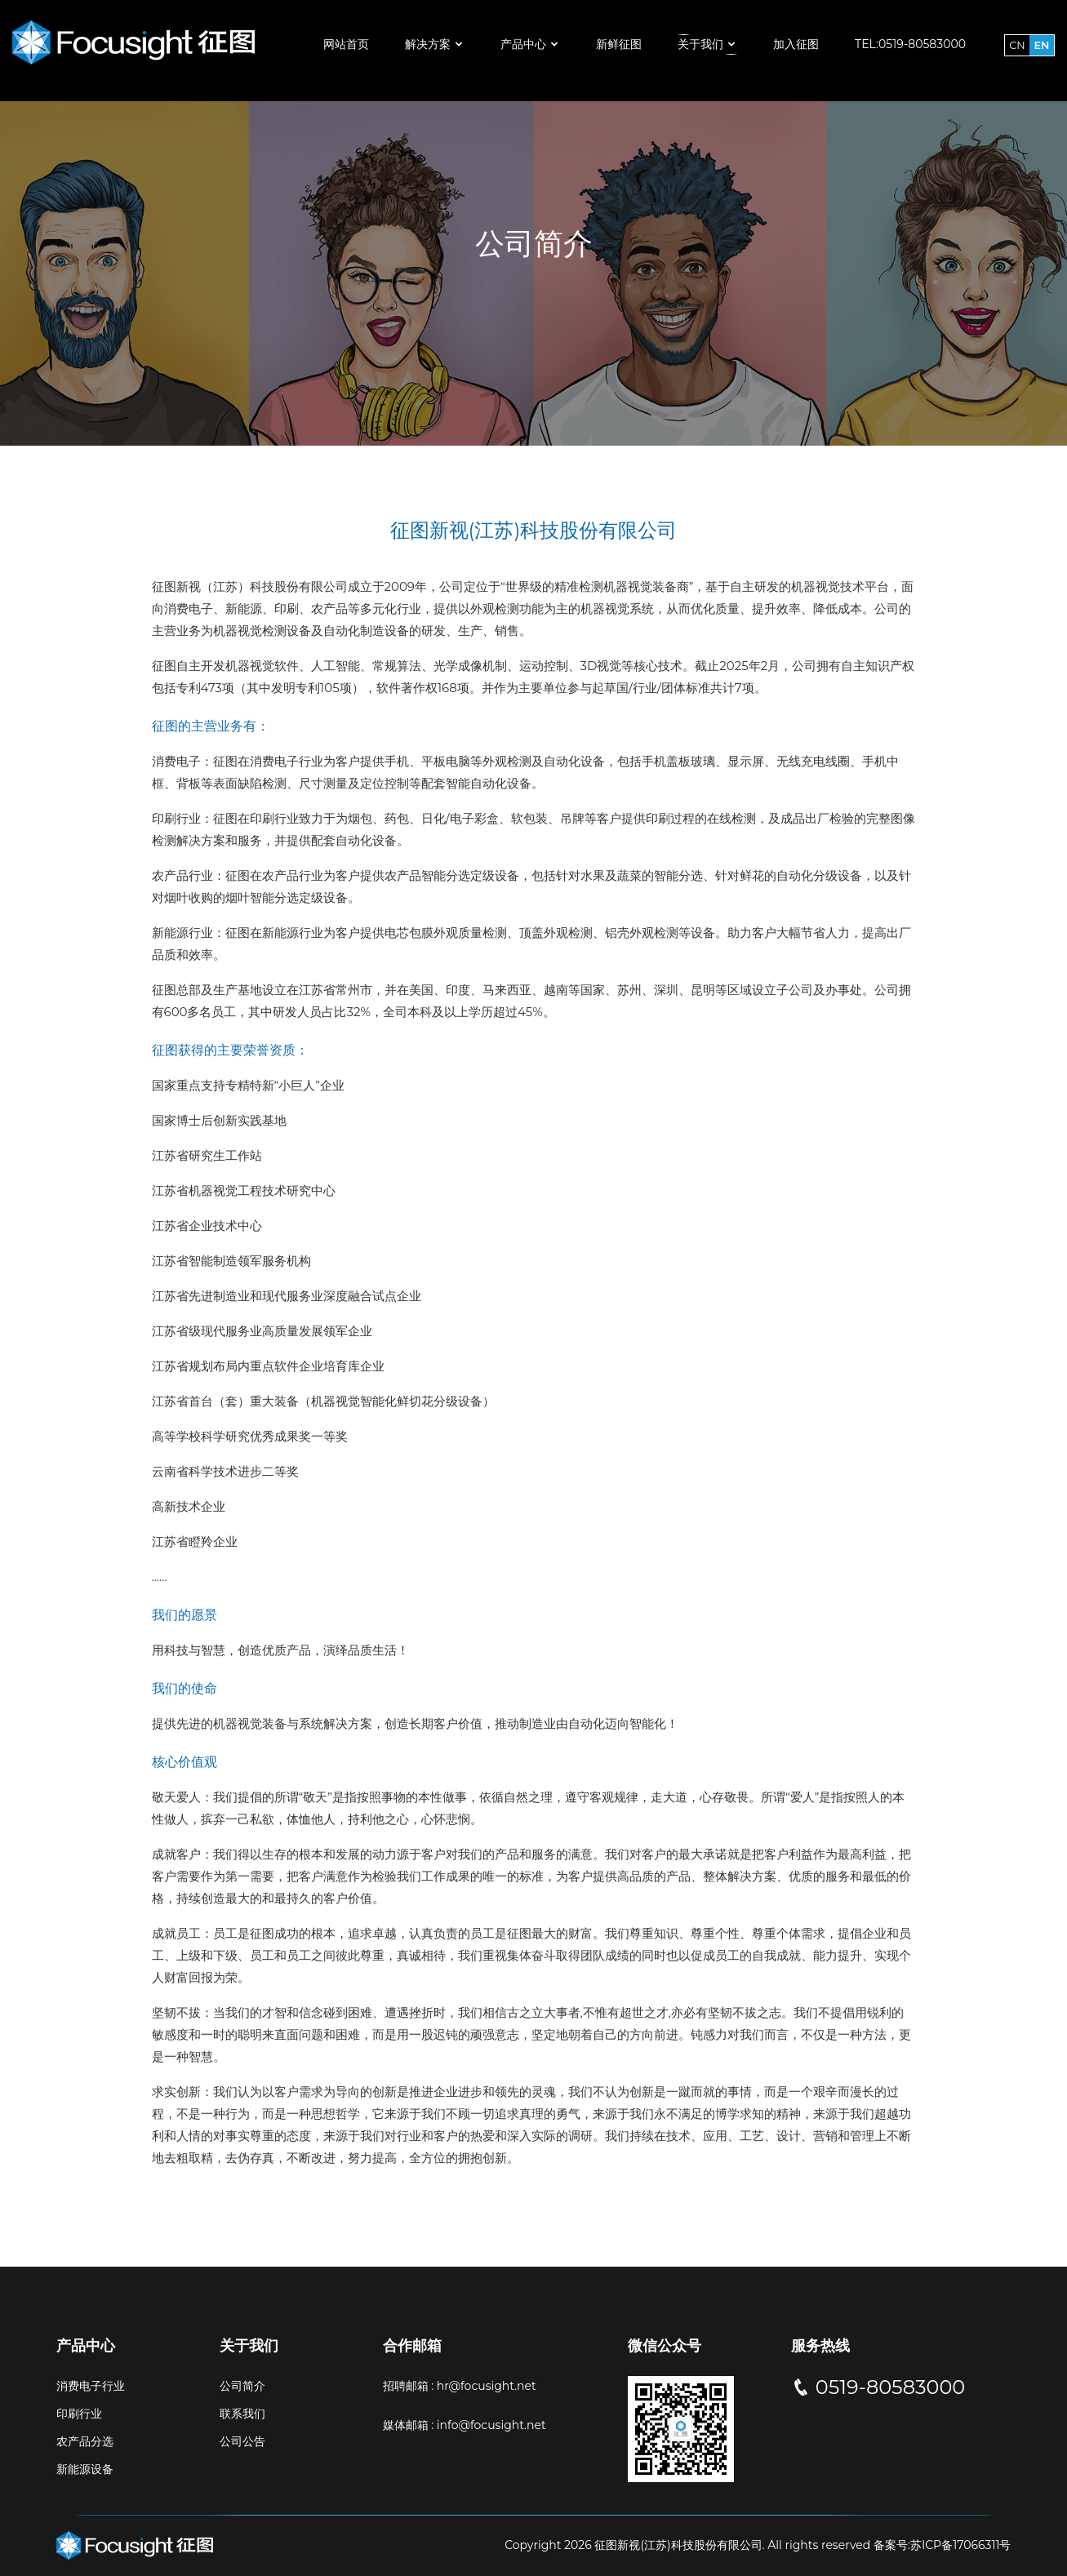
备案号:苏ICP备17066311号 (940, 2545)
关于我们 (707, 44)
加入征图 (796, 44)
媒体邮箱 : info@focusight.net (464, 2425)
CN (1017, 45)
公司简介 (242, 2385)
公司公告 (242, 2441)
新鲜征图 (619, 44)
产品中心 (530, 44)
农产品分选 (84, 2441)
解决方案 (435, 44)
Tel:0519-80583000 (910, 44)
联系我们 (242, 2413)
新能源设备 (84, 2469)
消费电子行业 (90, 2385)
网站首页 (346, 44)
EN (1042, 45)
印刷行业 (79, 2413)
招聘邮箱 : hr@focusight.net (459, 2385)
